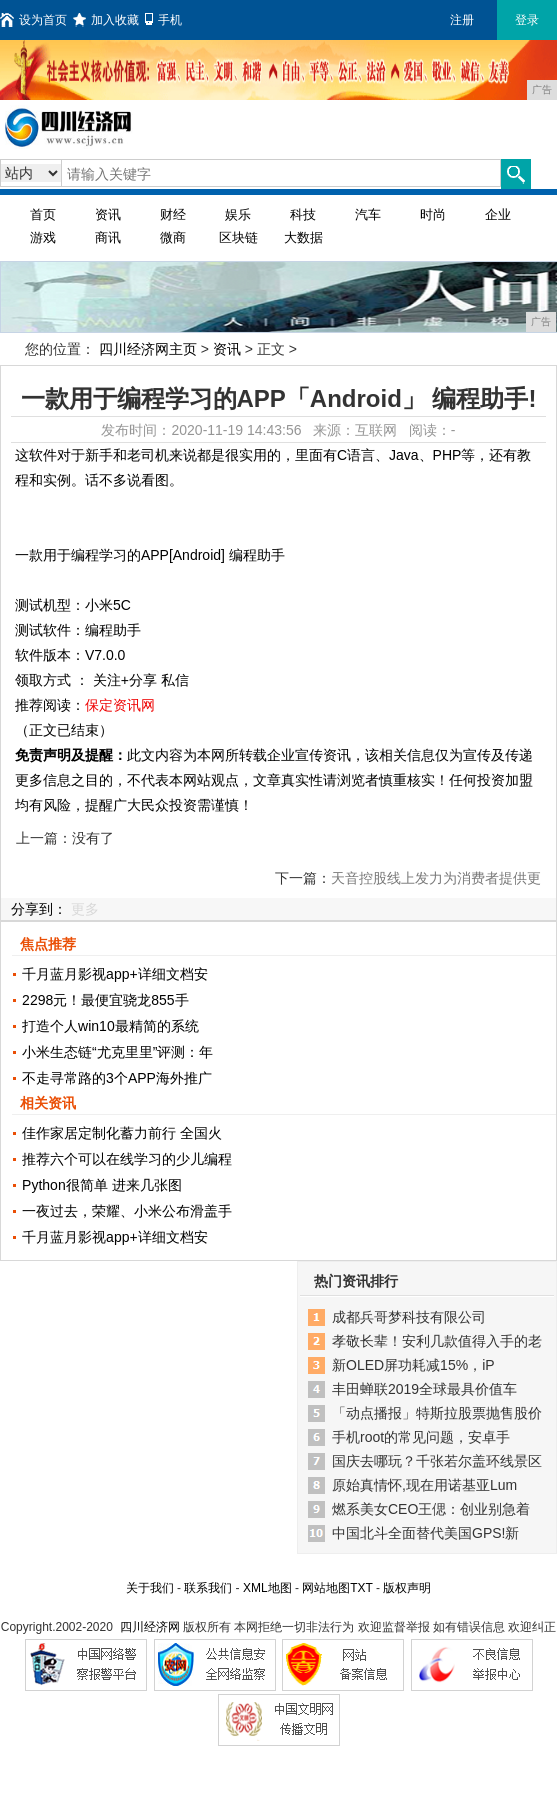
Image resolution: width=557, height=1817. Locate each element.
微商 (173, 237)
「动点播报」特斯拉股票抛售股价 (437, 1413)
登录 (527, 20)
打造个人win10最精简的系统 (110, 1026)
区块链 (238, 237)
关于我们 (150, 1588)
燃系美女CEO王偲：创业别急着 (431, 1509)
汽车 (368, 214)
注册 (462, 20)
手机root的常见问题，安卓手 (421, 1437)
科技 (303, 214)
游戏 (43, 237)
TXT (361, 1588)
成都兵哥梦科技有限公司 (409, 1317)
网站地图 (326, 1588)
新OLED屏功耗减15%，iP (413, 1365)
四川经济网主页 (148, 349)
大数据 (303, 237)
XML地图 (267, 1588)
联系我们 (208, 1588)
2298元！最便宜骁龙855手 (105, 1000)
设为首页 (33, 20)
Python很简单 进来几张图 (101, 1185)
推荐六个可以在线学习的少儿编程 (127, 1159)
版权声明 (407, 1588)
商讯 (108, 237)
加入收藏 (106, 20)
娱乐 (238, 214)
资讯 (108, 214)
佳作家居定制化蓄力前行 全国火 (122, 1133)
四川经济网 (150, 1627)
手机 (163, 20)
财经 (173, 214)
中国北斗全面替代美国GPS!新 (425, 1533)
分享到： (39, 909)
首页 (43, 214)
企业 (498, 214)
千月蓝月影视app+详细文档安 (115, 974)
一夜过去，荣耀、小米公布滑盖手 (127, 1211)
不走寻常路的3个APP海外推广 (117, 1078)
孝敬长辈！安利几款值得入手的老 (437, 1341)
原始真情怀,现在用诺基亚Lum (424, 1485)
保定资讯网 (120, 705)
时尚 (433, 214)
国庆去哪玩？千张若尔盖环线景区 (437, 1461)
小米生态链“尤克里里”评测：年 (117, 1052)
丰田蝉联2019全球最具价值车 (424, 1389)
